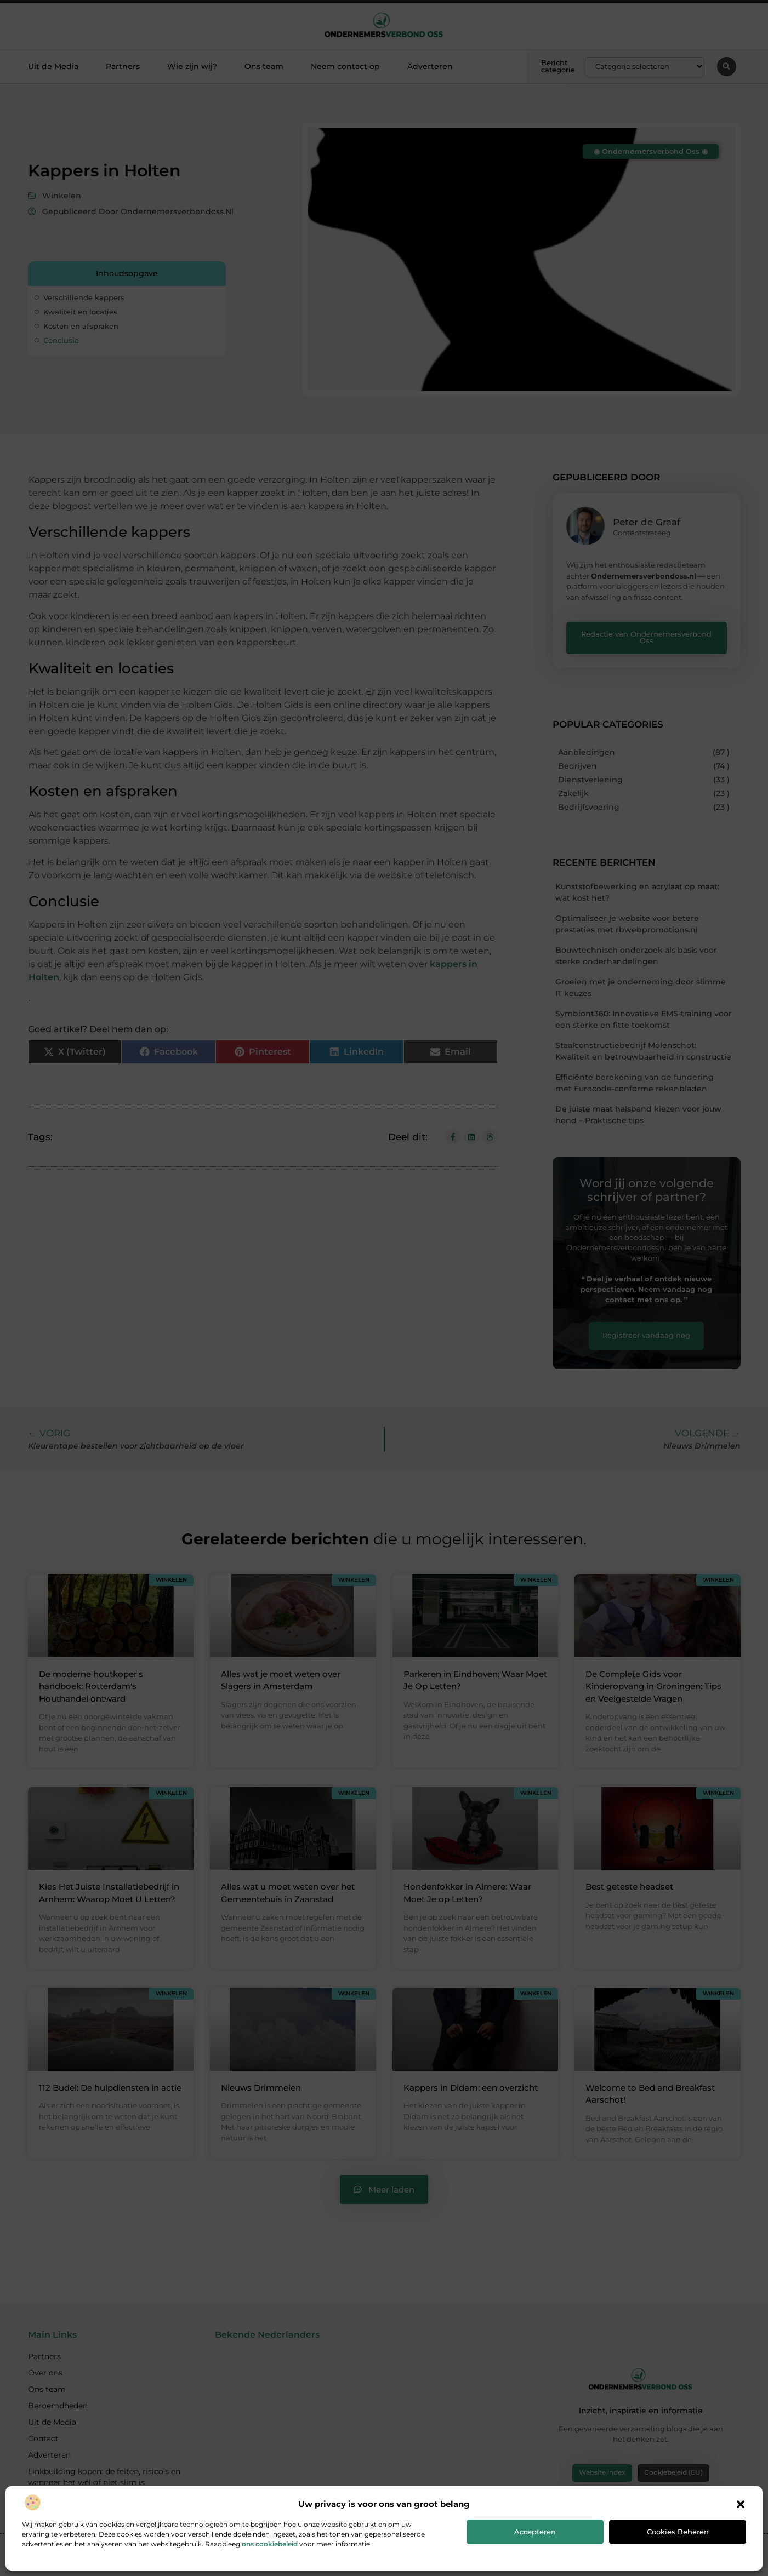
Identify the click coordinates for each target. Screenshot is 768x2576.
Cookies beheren (678, 2531)
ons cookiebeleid (270, 2544)
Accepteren (535, 2531)
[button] (740, 2504)
